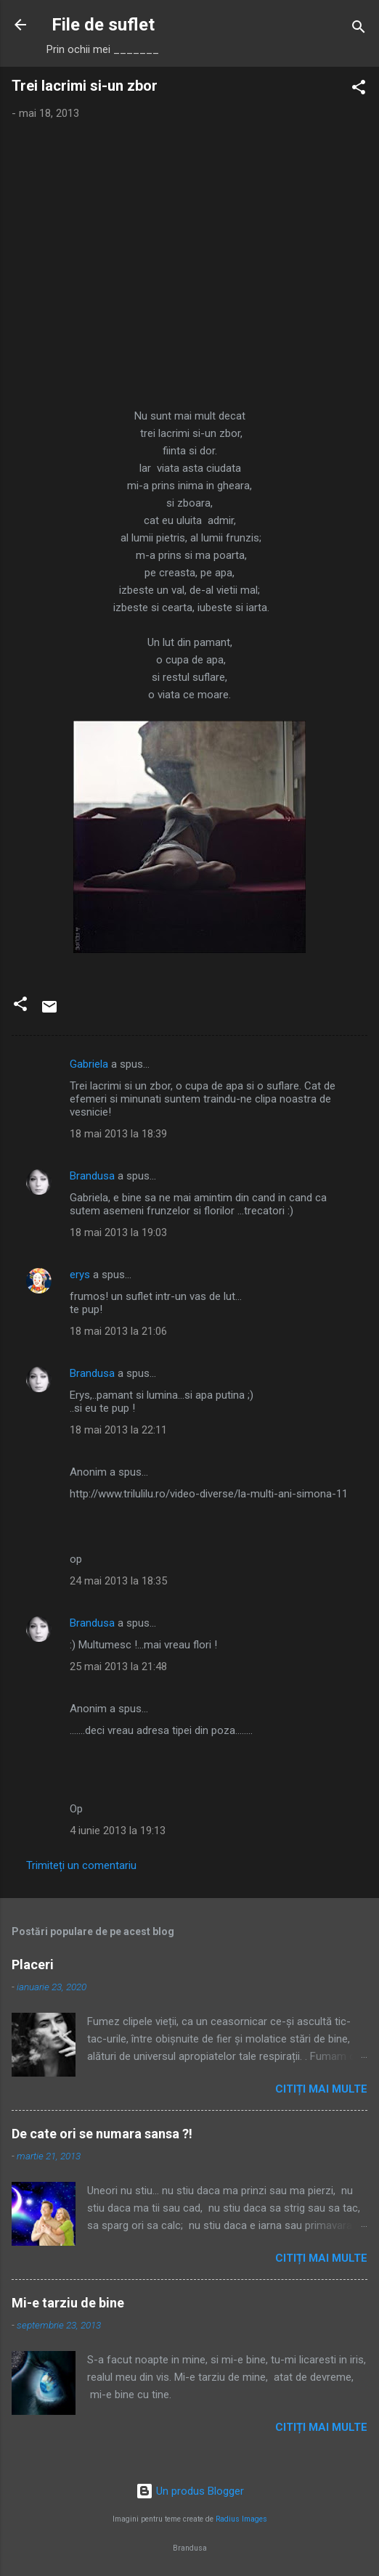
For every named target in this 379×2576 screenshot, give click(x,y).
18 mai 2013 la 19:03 (118, 1232)
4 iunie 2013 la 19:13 (118, 1830)
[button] (358, 89)
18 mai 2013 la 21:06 (118, 1331)
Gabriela (89, 1064)
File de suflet (103, 25)
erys (80, 1274)
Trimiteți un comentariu (81, 1865)
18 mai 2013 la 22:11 (118, 1429)
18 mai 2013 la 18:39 (118, 1133)
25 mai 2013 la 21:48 (118, 1666)
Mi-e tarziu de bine (68, 2302)
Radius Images (241, 2519)
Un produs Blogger (190, 2491)
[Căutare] (358, 29)
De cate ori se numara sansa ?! (102, 2133)
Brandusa (92, 1175)
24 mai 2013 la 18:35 (118, 1580)
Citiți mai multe (321, 2088)
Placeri (33, 1964)
